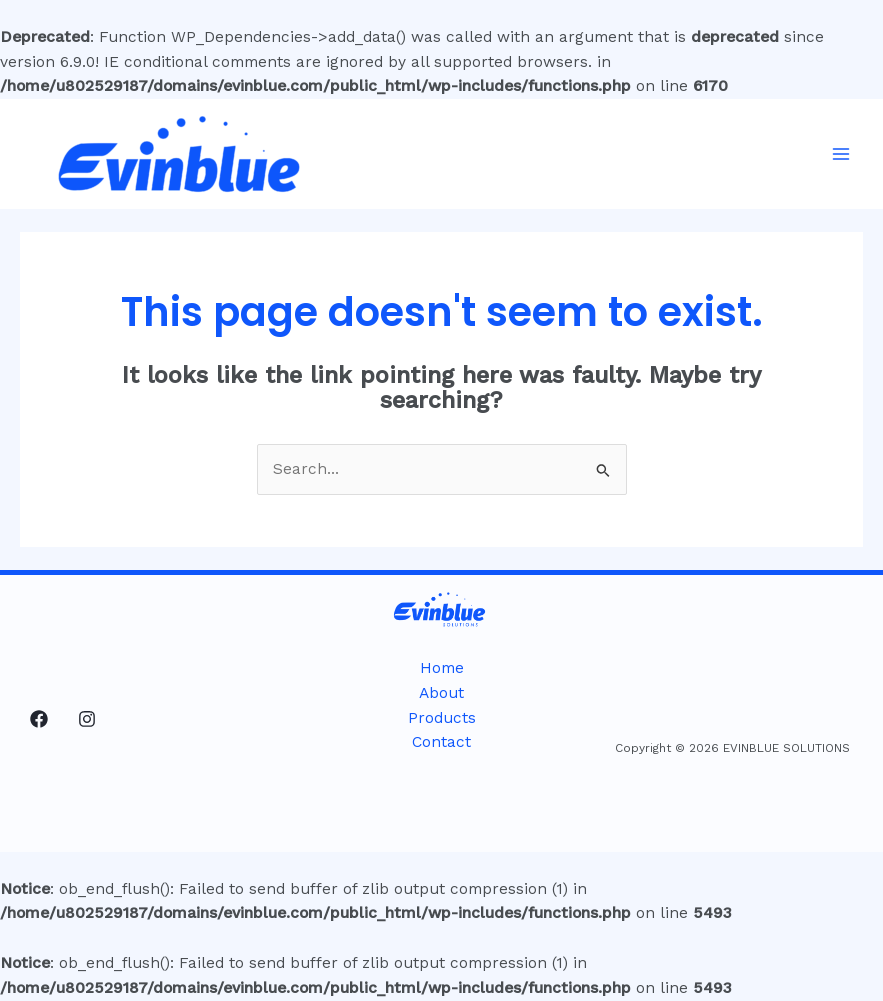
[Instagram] (87, 719)
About (441, 693)
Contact (441, 742)
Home (442, 668)
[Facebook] (39, 719)
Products (442, 718)
